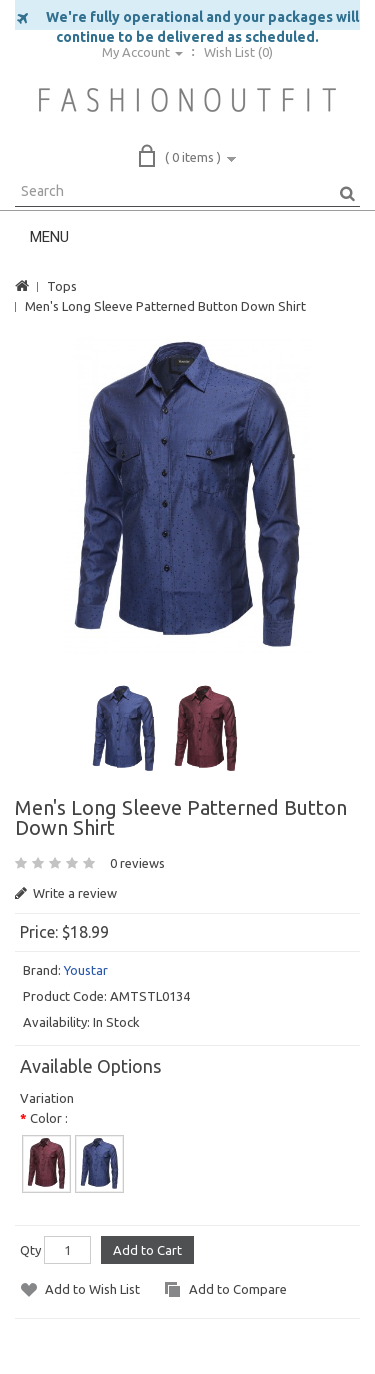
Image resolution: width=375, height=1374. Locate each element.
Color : (49, 1118)
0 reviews (137, 863)
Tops (62, 286)
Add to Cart (147, 1250)
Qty (30, 1250)
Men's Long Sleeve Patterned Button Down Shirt (165, 306)
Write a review (66, 893)
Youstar (86, 970)
